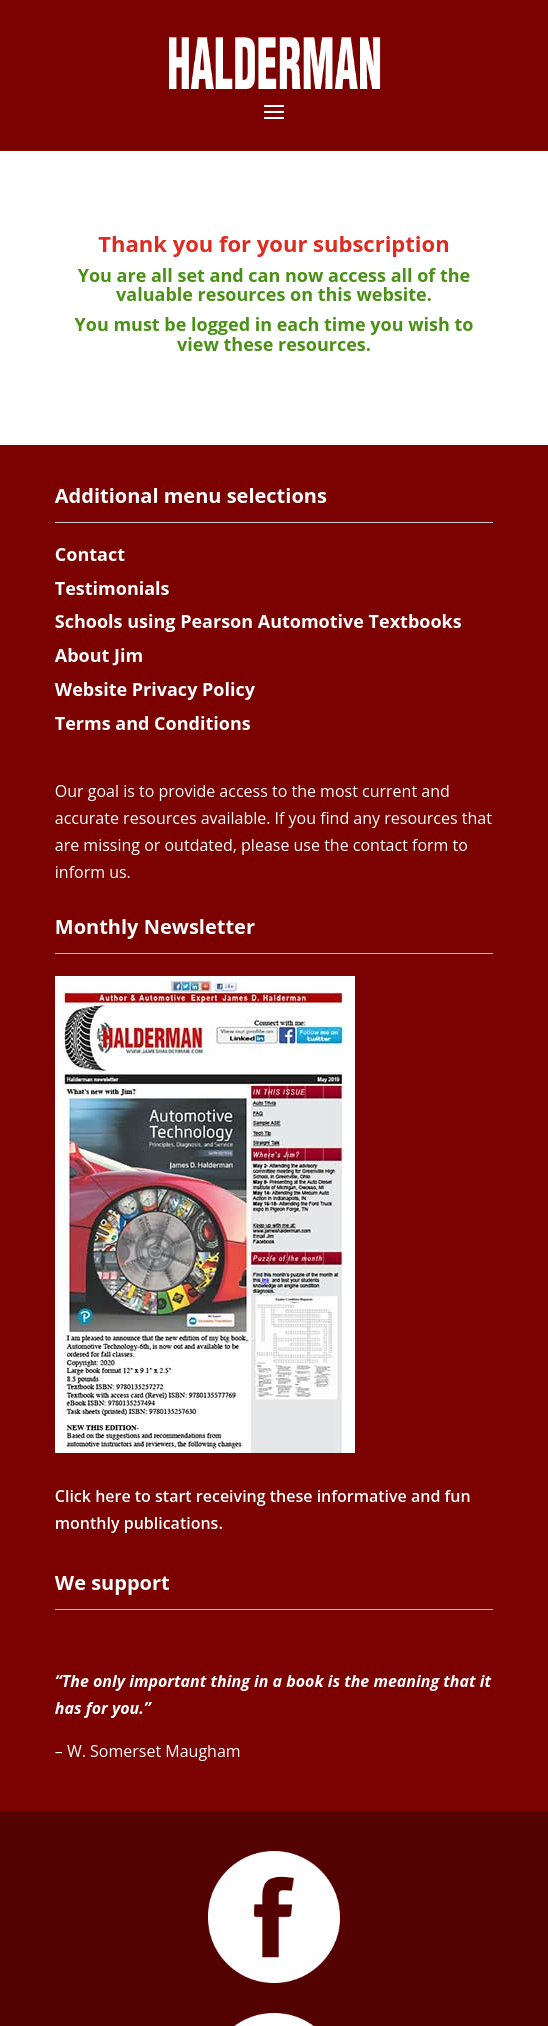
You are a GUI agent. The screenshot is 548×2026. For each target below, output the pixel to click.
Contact (90, 554)
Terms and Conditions (153, 723)
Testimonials (112, 588)
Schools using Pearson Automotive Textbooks (258, 621)
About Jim (99, 655)
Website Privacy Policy (155, 689)
